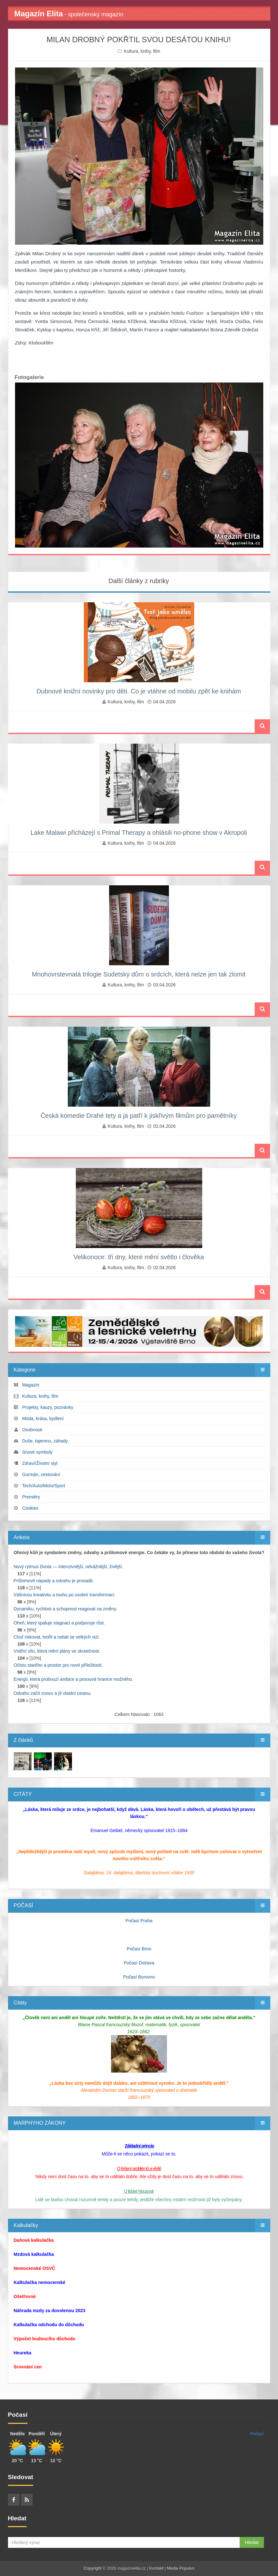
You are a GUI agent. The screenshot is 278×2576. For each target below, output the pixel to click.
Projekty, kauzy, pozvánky (47, 1407)
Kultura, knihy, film (142, 51)
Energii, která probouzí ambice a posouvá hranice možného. (73, 1679)
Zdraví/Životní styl (39, 1463)
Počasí (257, 2433)
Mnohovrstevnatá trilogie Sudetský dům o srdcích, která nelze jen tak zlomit (138, 974)
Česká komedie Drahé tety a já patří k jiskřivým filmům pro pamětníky (139, 1115)
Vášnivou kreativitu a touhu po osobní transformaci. (64, 1594)
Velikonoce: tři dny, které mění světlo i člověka (139, 1256)
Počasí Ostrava (139, 1962)
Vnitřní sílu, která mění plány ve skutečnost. (57, 1651)
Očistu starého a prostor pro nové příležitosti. (58, 1665)
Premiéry (31, 1496)
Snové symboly (37, 1452)
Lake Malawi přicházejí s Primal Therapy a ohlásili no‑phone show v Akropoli (138, 832)
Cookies (30, 1508)
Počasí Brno (139, 1948)
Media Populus (180, 2568)
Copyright (93, 2568)
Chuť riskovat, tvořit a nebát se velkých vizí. (57, 1637)
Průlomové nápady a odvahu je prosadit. (54, 1580)
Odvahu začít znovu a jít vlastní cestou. (53, 1693)
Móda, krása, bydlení (43, 1418)
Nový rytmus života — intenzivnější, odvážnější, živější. (68, 1566)
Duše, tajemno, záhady (45, 1440)
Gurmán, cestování (41, 1474)
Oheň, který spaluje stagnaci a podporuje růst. (59, 1622)
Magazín (30, 1384)
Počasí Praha (138, 1920)
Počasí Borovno (139, 1976)
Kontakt (156, 2568)
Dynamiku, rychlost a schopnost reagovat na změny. (65, 1608)
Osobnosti (32, 1429)
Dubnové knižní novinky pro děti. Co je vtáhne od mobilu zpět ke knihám (138, 691)
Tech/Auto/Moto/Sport (43, 1485)
